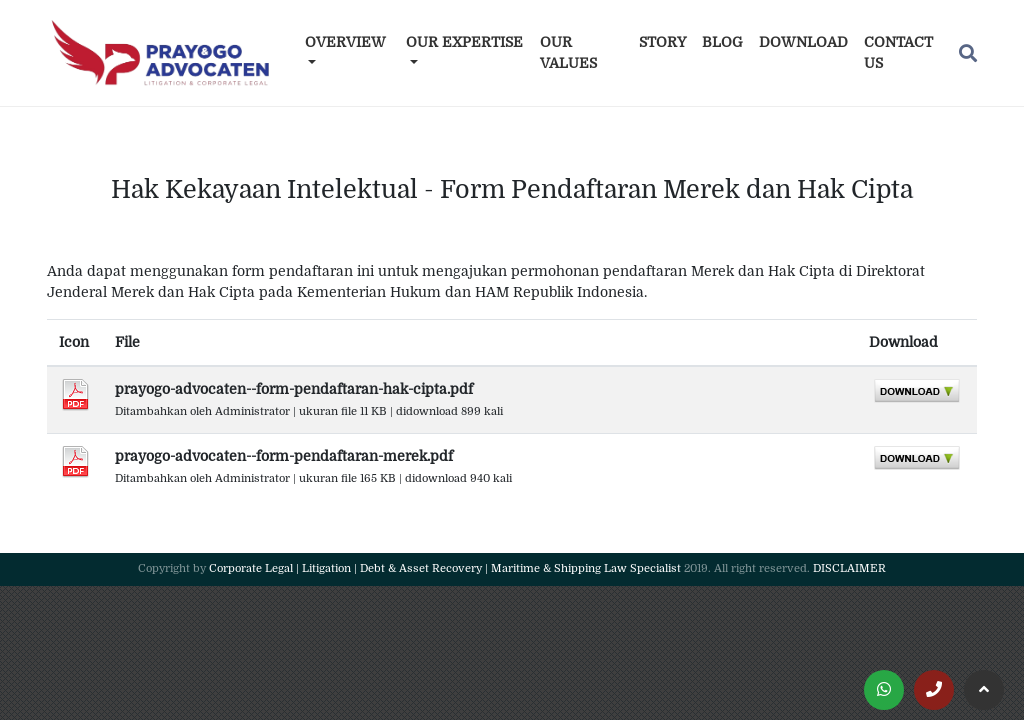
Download (803, 42)
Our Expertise (464, 42)
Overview (345, 42)
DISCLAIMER (849, 568)
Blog (722, 42)
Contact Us (898, 52)
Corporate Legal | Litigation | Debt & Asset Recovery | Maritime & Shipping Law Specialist (445, 568)
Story (662, 42)
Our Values (568, 52)
